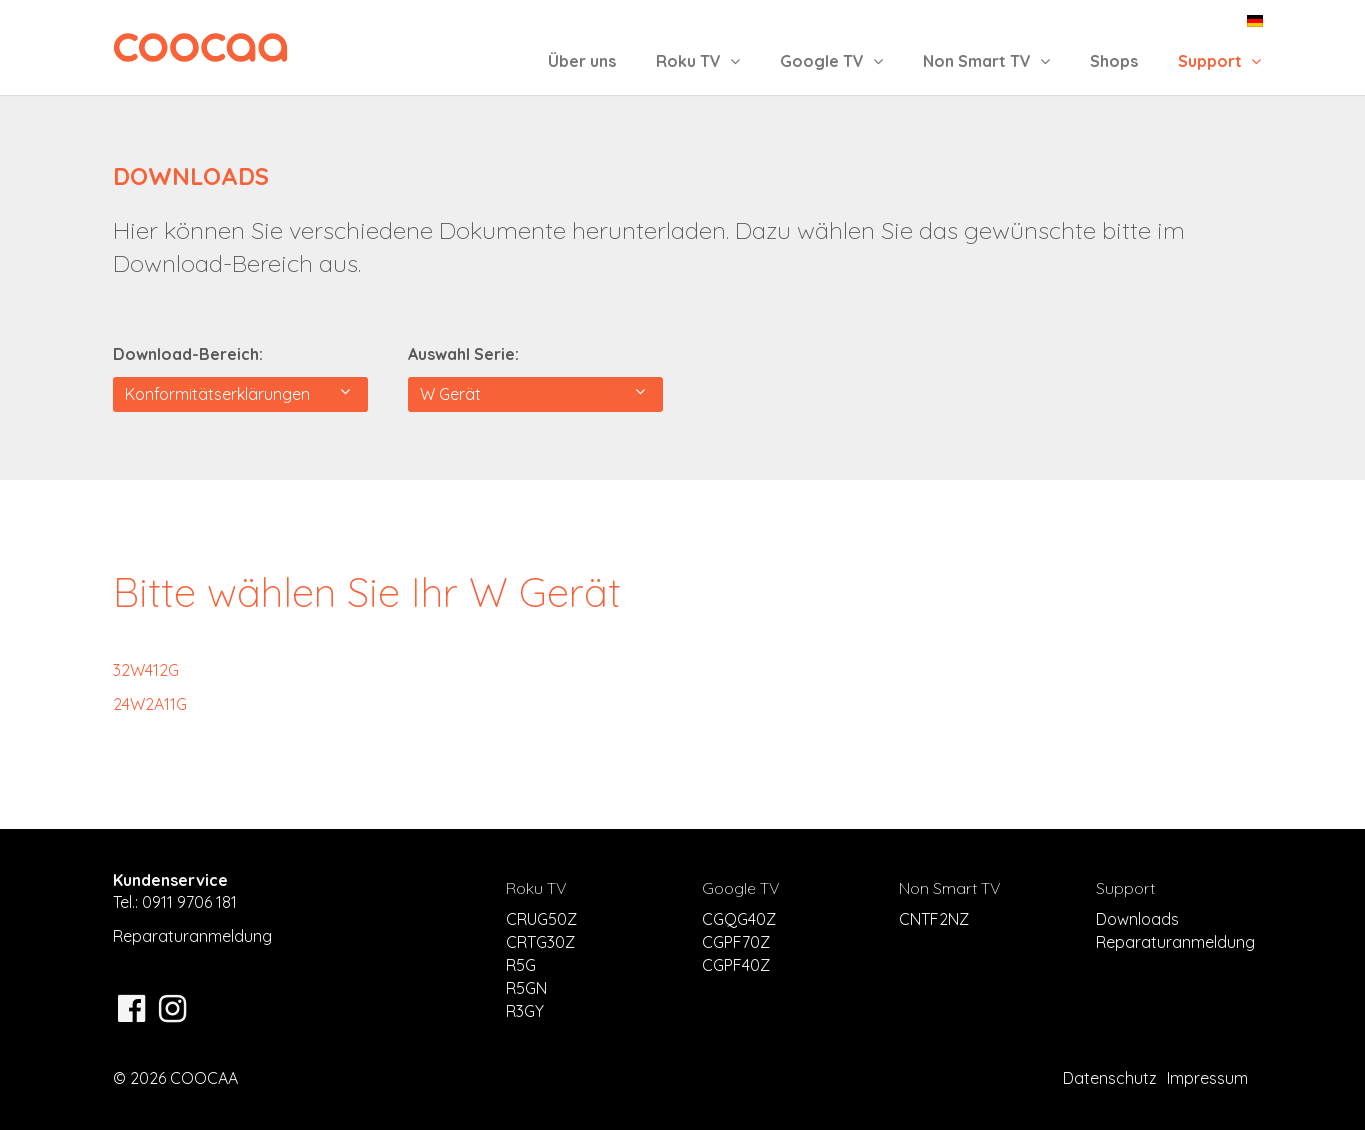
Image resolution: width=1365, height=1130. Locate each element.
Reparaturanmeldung (192, 936)
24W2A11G (150, 704)
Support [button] (1219, 61)
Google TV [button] (831, 61)
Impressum (1207, 1078)
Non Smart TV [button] (986, 61)
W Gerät (532, 393)
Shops (1114, 61)
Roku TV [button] (698, 61)
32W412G (146, 670)
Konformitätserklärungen (237, 393)
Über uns (582, 61)
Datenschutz (1110, 1078)
